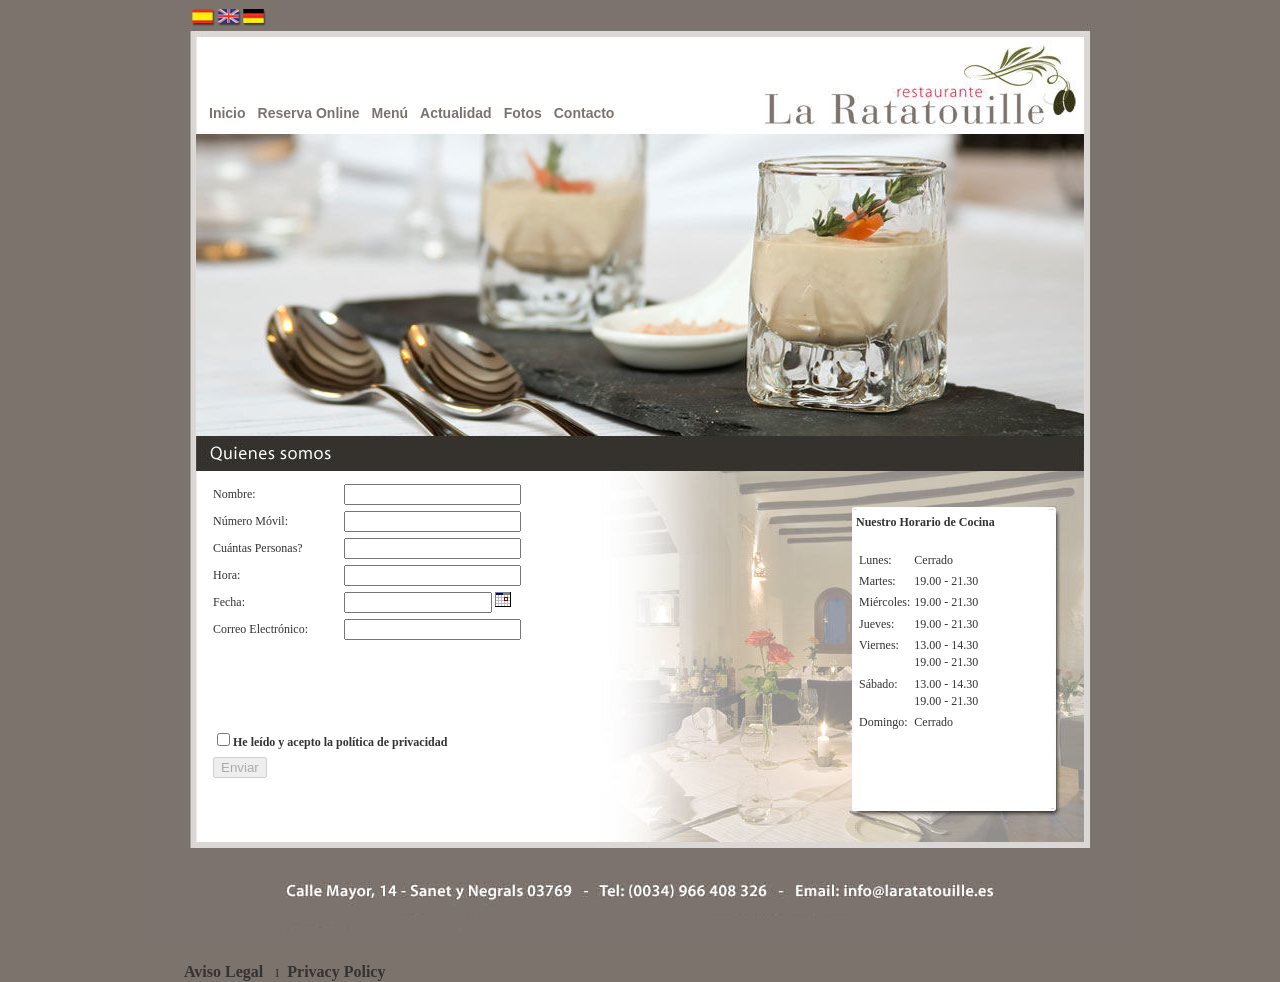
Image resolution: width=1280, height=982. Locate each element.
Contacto (584, 113)
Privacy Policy (336, 971)
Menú (390, 113)
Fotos (523, 113)
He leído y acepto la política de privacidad (340, 742)
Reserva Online (309, 113)
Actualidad (456, 113)
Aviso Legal (223, 971)
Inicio (227, 113)
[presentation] (365, 685)
